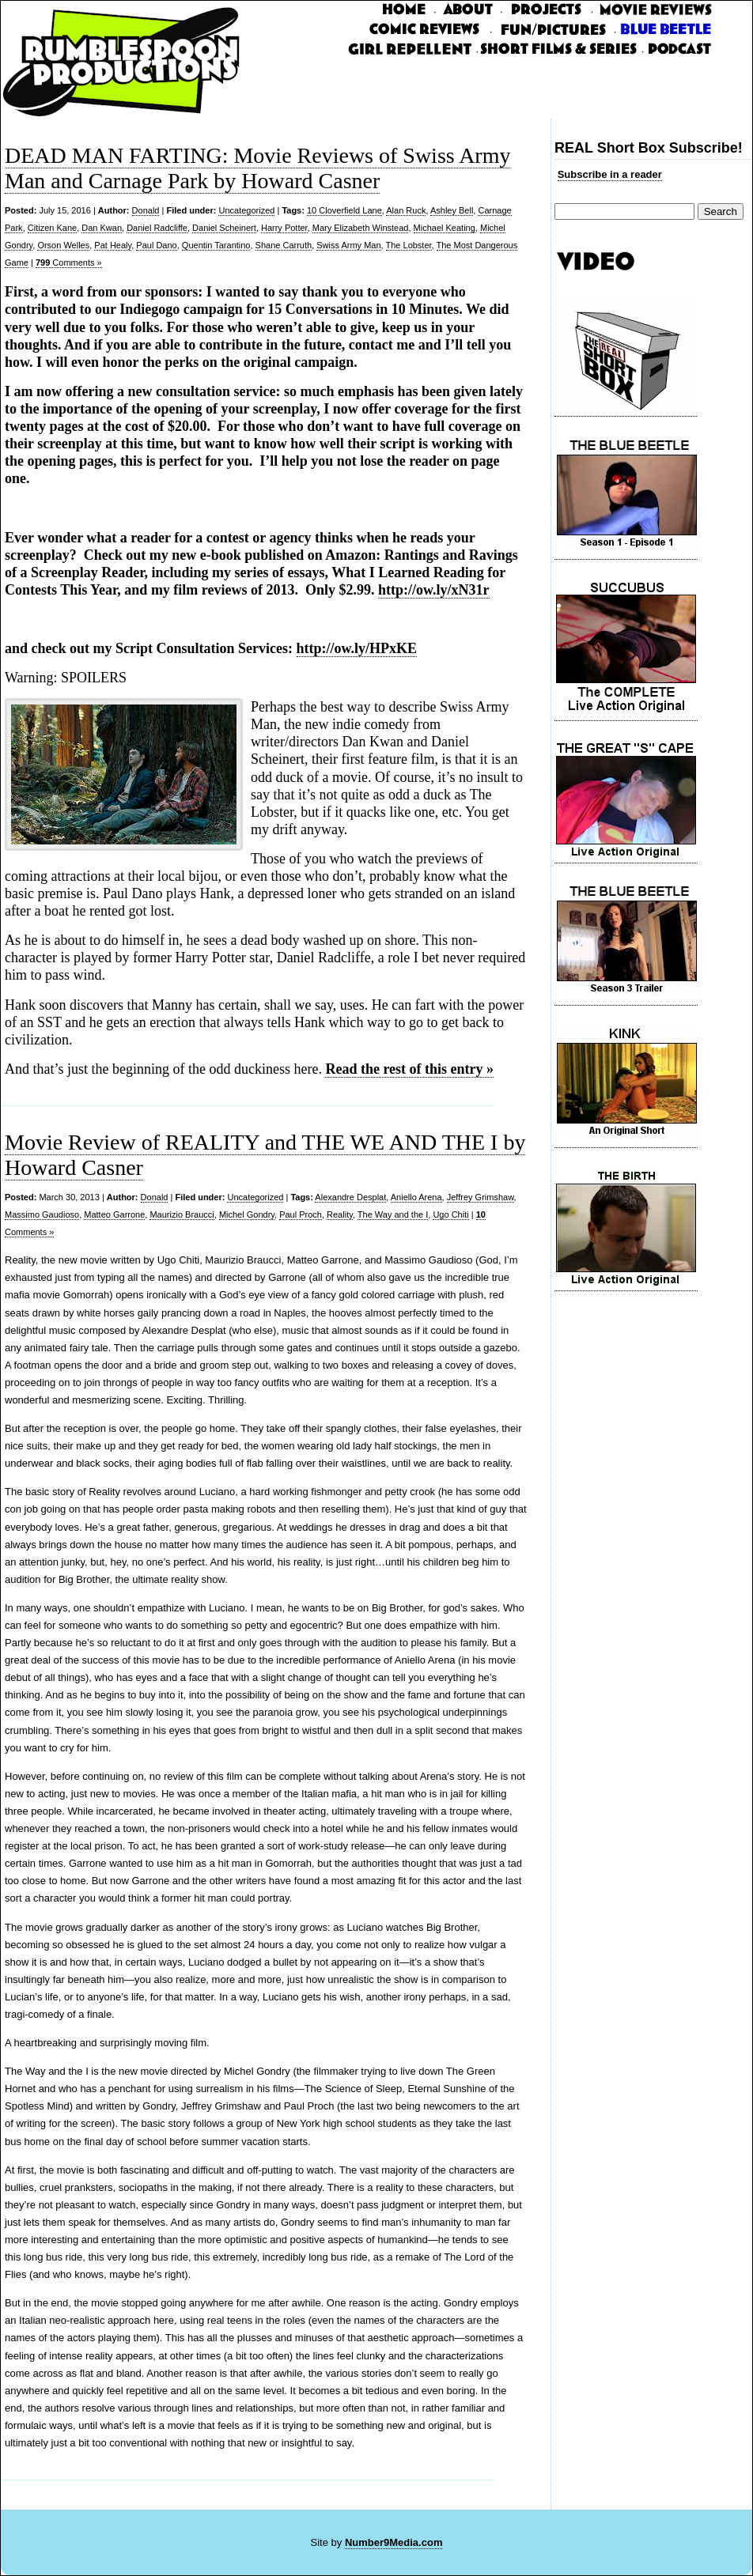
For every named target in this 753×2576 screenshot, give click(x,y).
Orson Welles (63, 245)
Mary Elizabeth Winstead (360, 227)
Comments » (69, 262)
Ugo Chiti (450, 1214)
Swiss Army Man (348, 245)
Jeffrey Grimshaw (480, 1197)
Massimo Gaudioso (42, 1214)
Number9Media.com (394, 2542)
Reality (340, 1214)
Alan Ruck (406, 210)
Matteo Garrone (114, 1214)
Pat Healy (112, 245)
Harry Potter (284, 227)
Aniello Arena (416, 1197)
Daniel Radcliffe (157, 227)
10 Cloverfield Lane (344, 210)
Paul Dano (156, 245)
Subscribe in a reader (610, 174)
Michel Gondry (246, 1214)
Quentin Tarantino (216, 245)
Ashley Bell (451, 210)
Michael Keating (444, 227)
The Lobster (409, 245)
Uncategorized (246, 210)
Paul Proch (300, 1214)
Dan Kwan (101, 227)
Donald (146, 210)
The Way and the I (393, 1214)
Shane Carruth (283, 245)
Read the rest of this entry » (409, 1069)
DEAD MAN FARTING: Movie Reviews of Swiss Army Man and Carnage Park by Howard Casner (257, 168)
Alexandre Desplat (350, 1197)
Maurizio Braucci (181, 1214)
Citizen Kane (52, 227)
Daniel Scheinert (224, 227)
